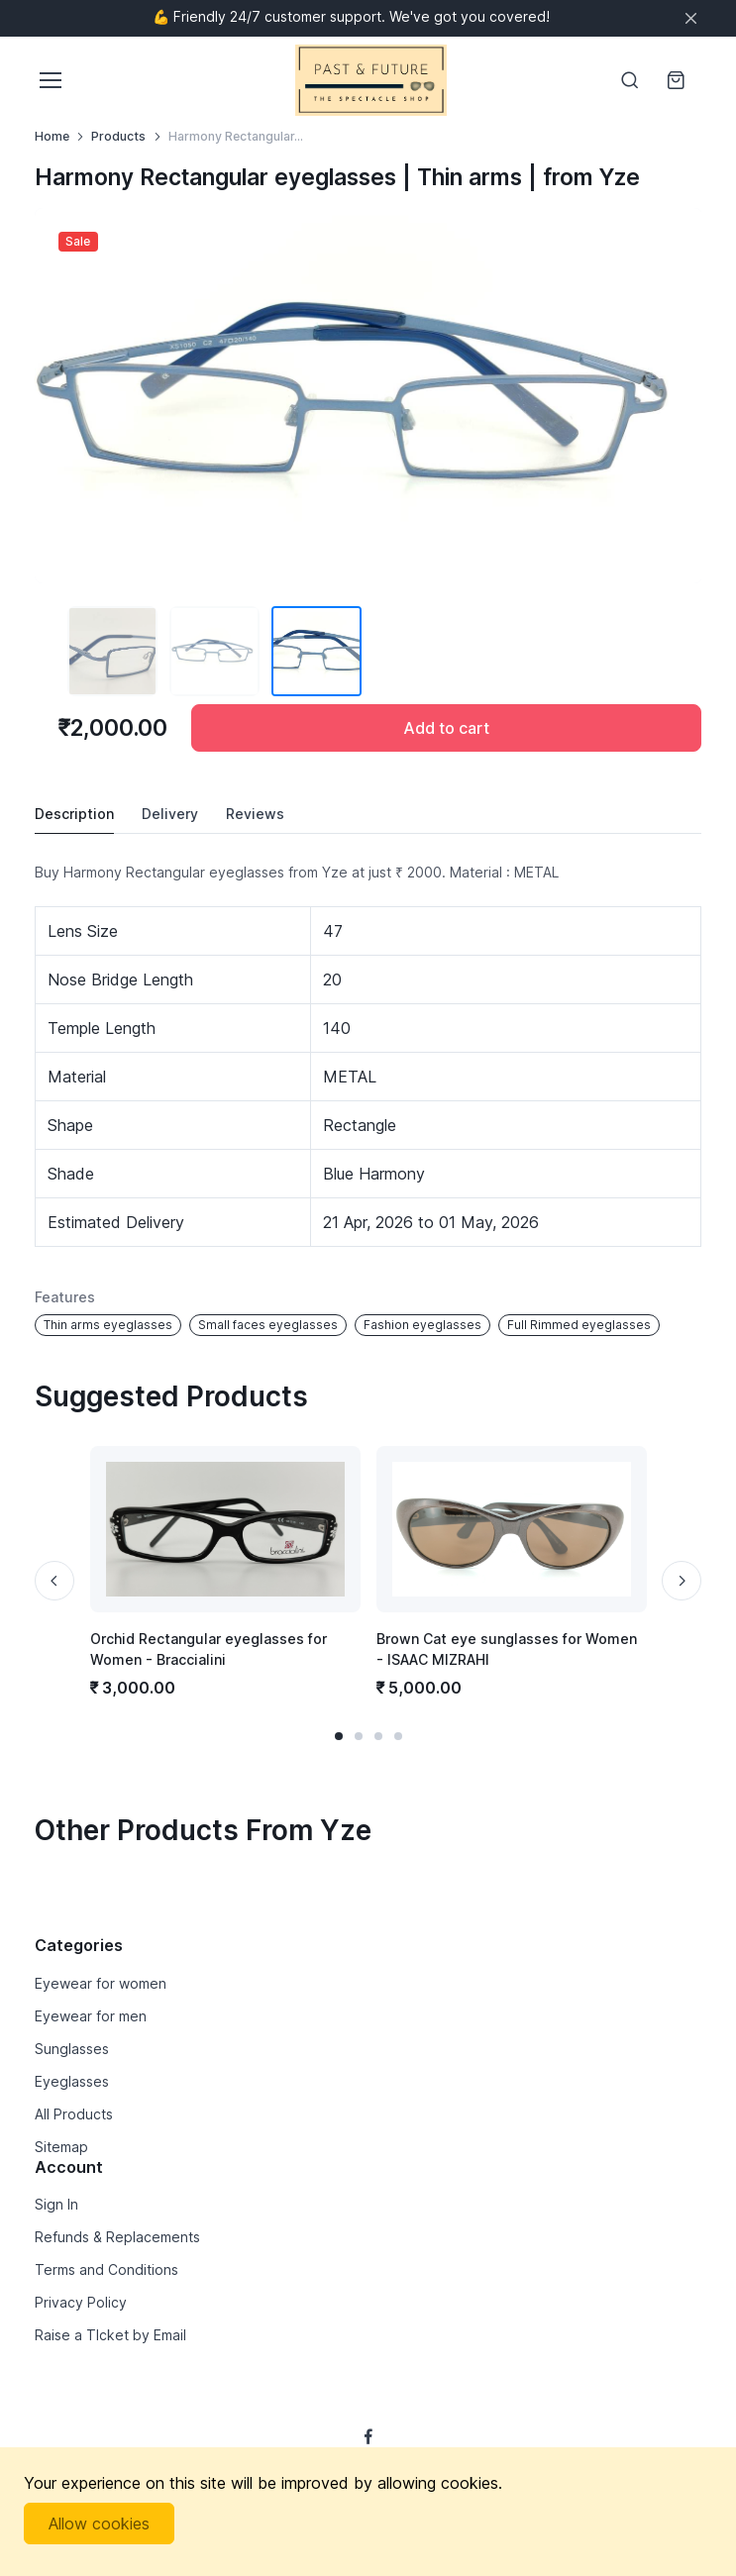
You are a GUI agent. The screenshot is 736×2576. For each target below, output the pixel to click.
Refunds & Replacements (117, 2236)
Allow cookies (99, 2523)
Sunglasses (72, 2048)
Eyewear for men (91, 2016)
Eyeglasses (72, 2081)
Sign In (56, 2204)
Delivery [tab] (170, 813)
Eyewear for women (100, 1983)
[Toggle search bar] (630, 80)
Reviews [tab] (255, 813)
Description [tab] (74, 813)
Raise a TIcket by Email (110, 2334)
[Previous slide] (54, 1580)
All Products (74, 2114)
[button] (339, 1736)
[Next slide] (681, 1580)
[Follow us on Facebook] (368, 2436)
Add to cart (446, 728)
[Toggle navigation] (49, 80)
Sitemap (61, 2146)
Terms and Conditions (106, 2269)
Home (52, 136)
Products (118, 136)
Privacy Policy (81, 2302)
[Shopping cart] (677, 80)
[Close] (691, 18)
